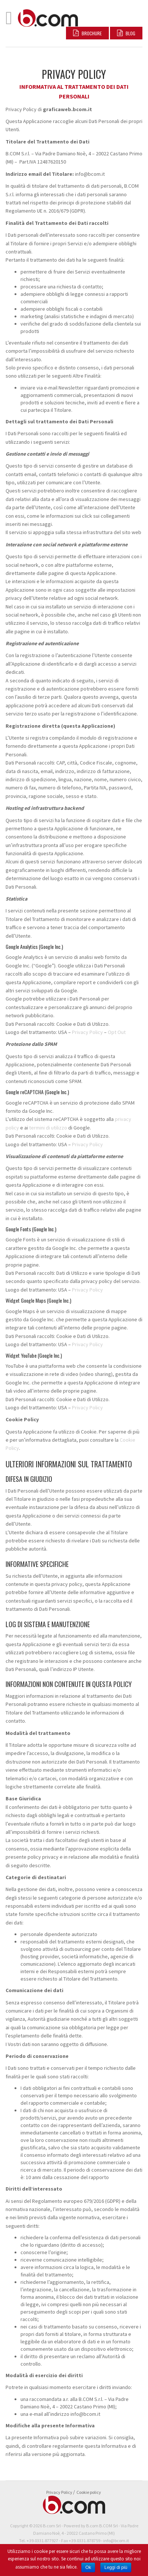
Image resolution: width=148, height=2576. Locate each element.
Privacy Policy (87, 1032)
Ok (88, 2567)
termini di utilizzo (48, 1127)
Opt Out (117, 1032)
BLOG (126, 33)
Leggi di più (115, 2567)
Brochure (87, 33)
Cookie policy (88, 2492)
